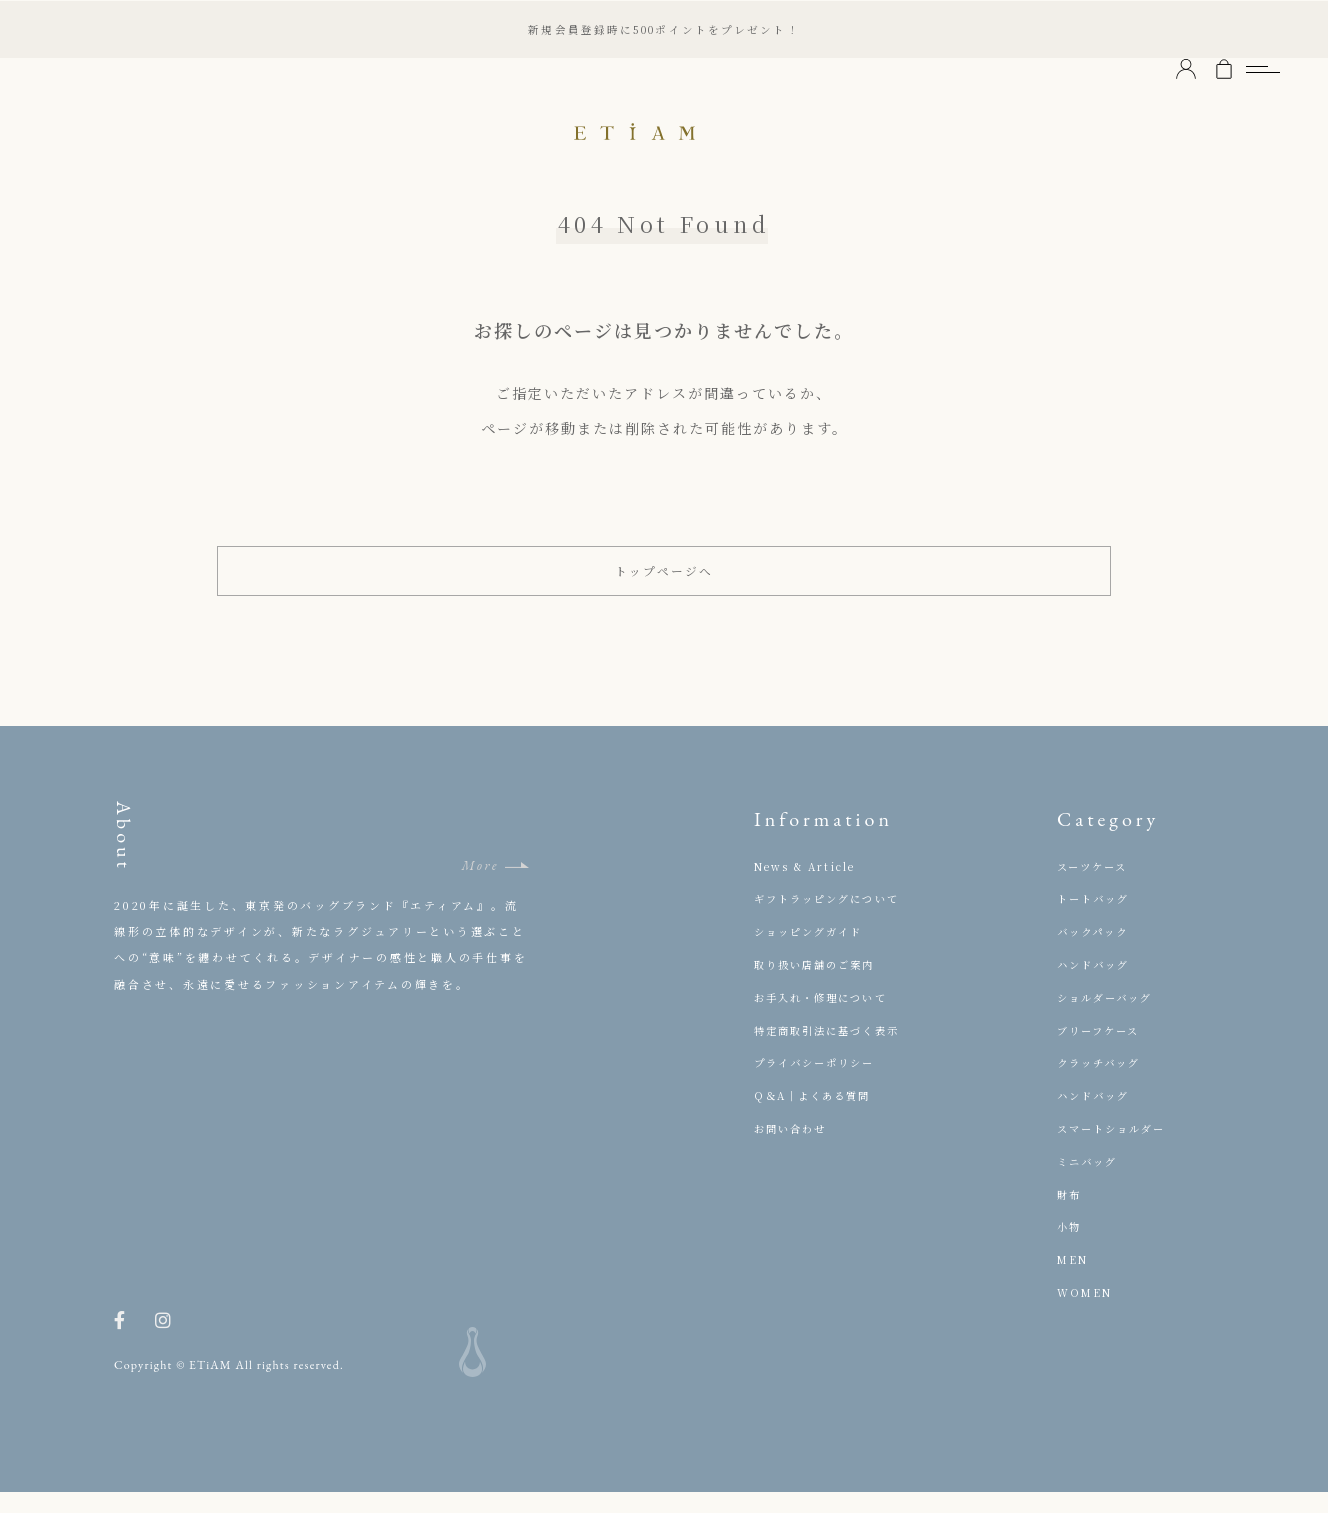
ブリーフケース (1102, 1051)
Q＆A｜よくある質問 (817, 1117)
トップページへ (664, 581)
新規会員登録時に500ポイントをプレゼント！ (664, 28)
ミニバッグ (1090, 1182)
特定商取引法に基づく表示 (833, 1051)
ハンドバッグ (1096, 985)
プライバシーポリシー (820, 1084)
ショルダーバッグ (1109, 1018)
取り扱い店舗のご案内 (820, 985)
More (480, 886)
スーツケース (1095, 887)
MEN (1074, 1281)
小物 (1070, 1248)
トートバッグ (1096, 920)
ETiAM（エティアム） (664, 130)
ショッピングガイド (813, 953)
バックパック (1096, 953)
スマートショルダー (1116, 1149)
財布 (1070, 1215)
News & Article (809, 887)
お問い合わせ (793, 1149)
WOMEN (1087, 1313)
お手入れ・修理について (826, 1018)
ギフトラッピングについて (833, 920)
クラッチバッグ (1102, 1084)
